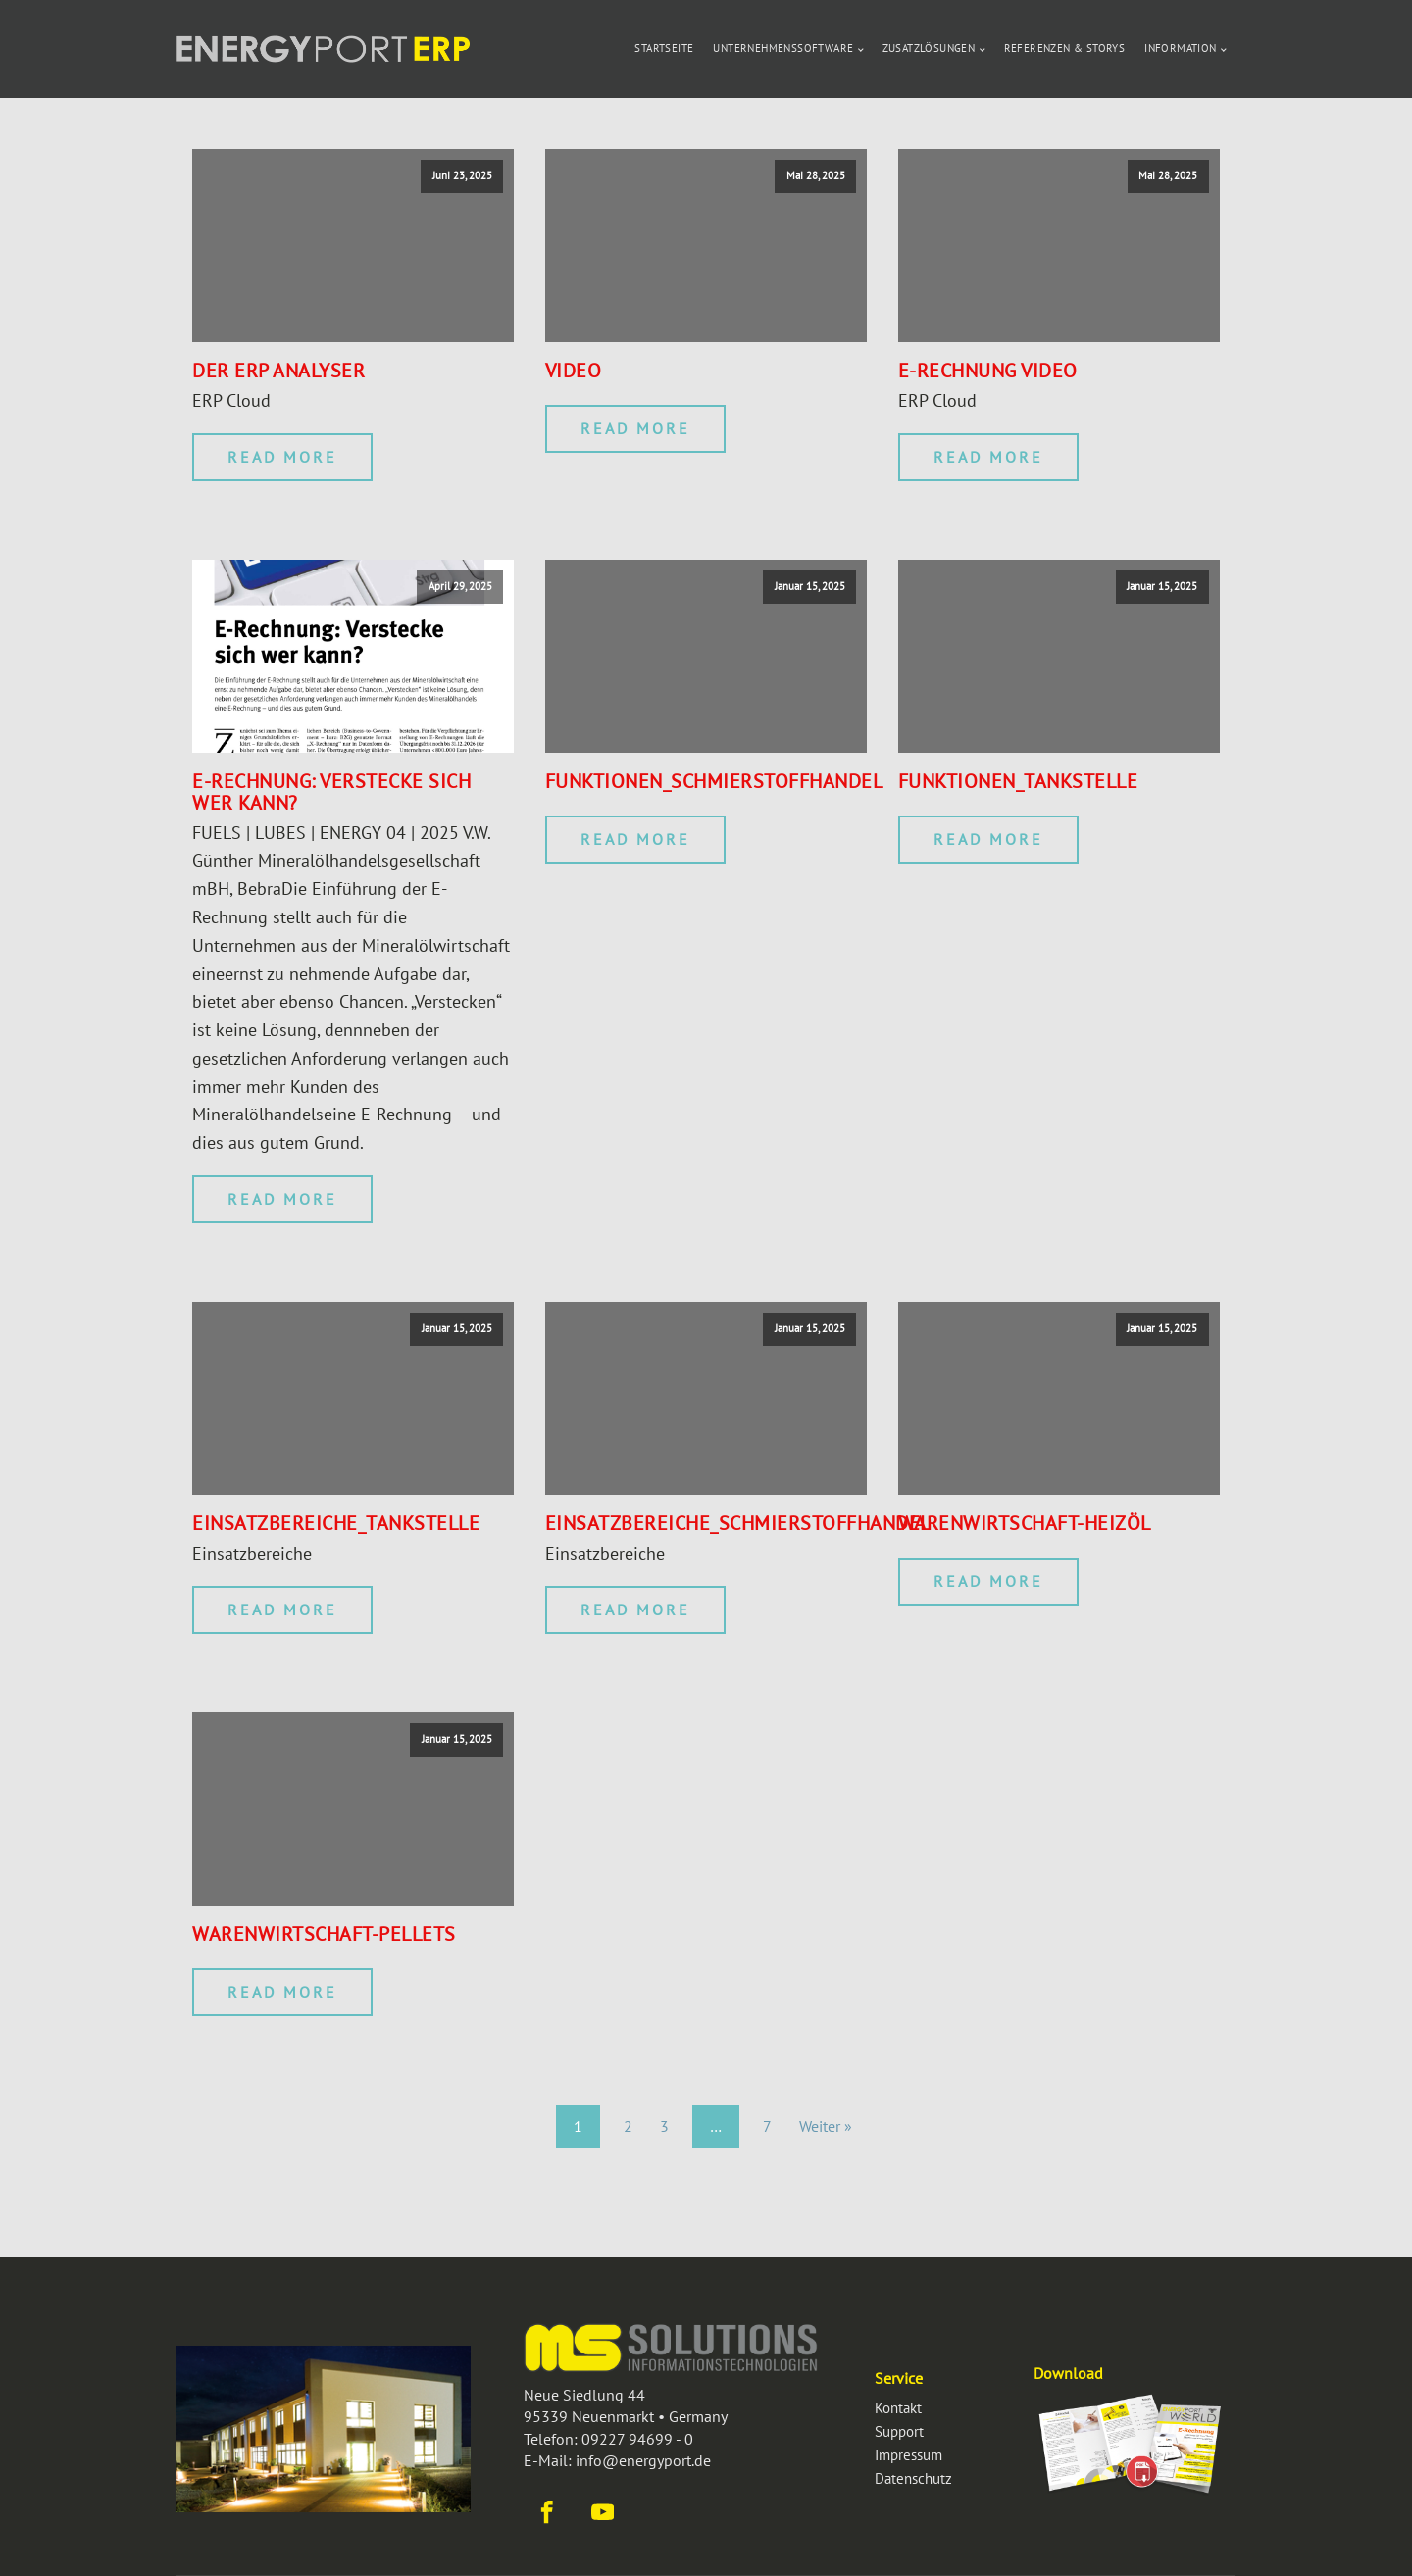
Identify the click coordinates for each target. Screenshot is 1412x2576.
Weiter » (825, 2126)
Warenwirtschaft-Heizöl (1024, 1523)
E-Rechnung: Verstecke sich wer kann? (331, 792)
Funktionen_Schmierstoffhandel (714, 781)
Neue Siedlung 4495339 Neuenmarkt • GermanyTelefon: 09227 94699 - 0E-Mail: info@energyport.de (626, 2427)
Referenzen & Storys (1065, 48)
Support (899, 2431)
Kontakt (898, 2408)
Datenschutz (913, 2478)
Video (573, 370)
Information (1180, 48)
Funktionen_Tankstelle (1018, 781)
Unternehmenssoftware (783, 48)
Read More (282, 457)
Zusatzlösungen (929, 48)
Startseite (663, 48)
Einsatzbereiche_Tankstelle (335, 1523)
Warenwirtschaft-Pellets (324, 1934)
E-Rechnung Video (988, 370)
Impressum (908, 2455)
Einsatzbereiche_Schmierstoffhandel (738, 1523)
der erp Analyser (278, 370)
